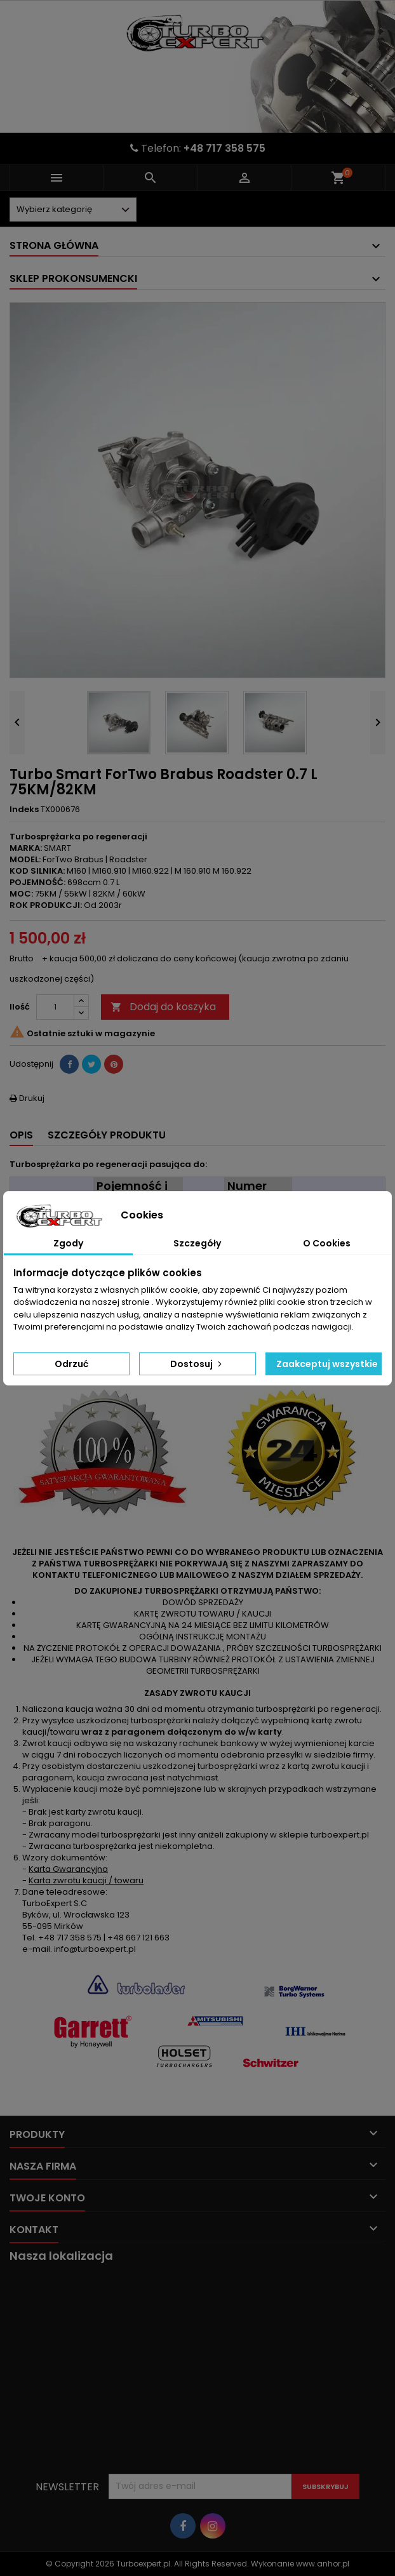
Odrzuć (71, 1364)
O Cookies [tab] (327, 1243)
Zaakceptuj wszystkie (327, 1364)
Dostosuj (197, 1364)
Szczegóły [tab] (197, 1243)
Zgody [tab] (68, 1243)
